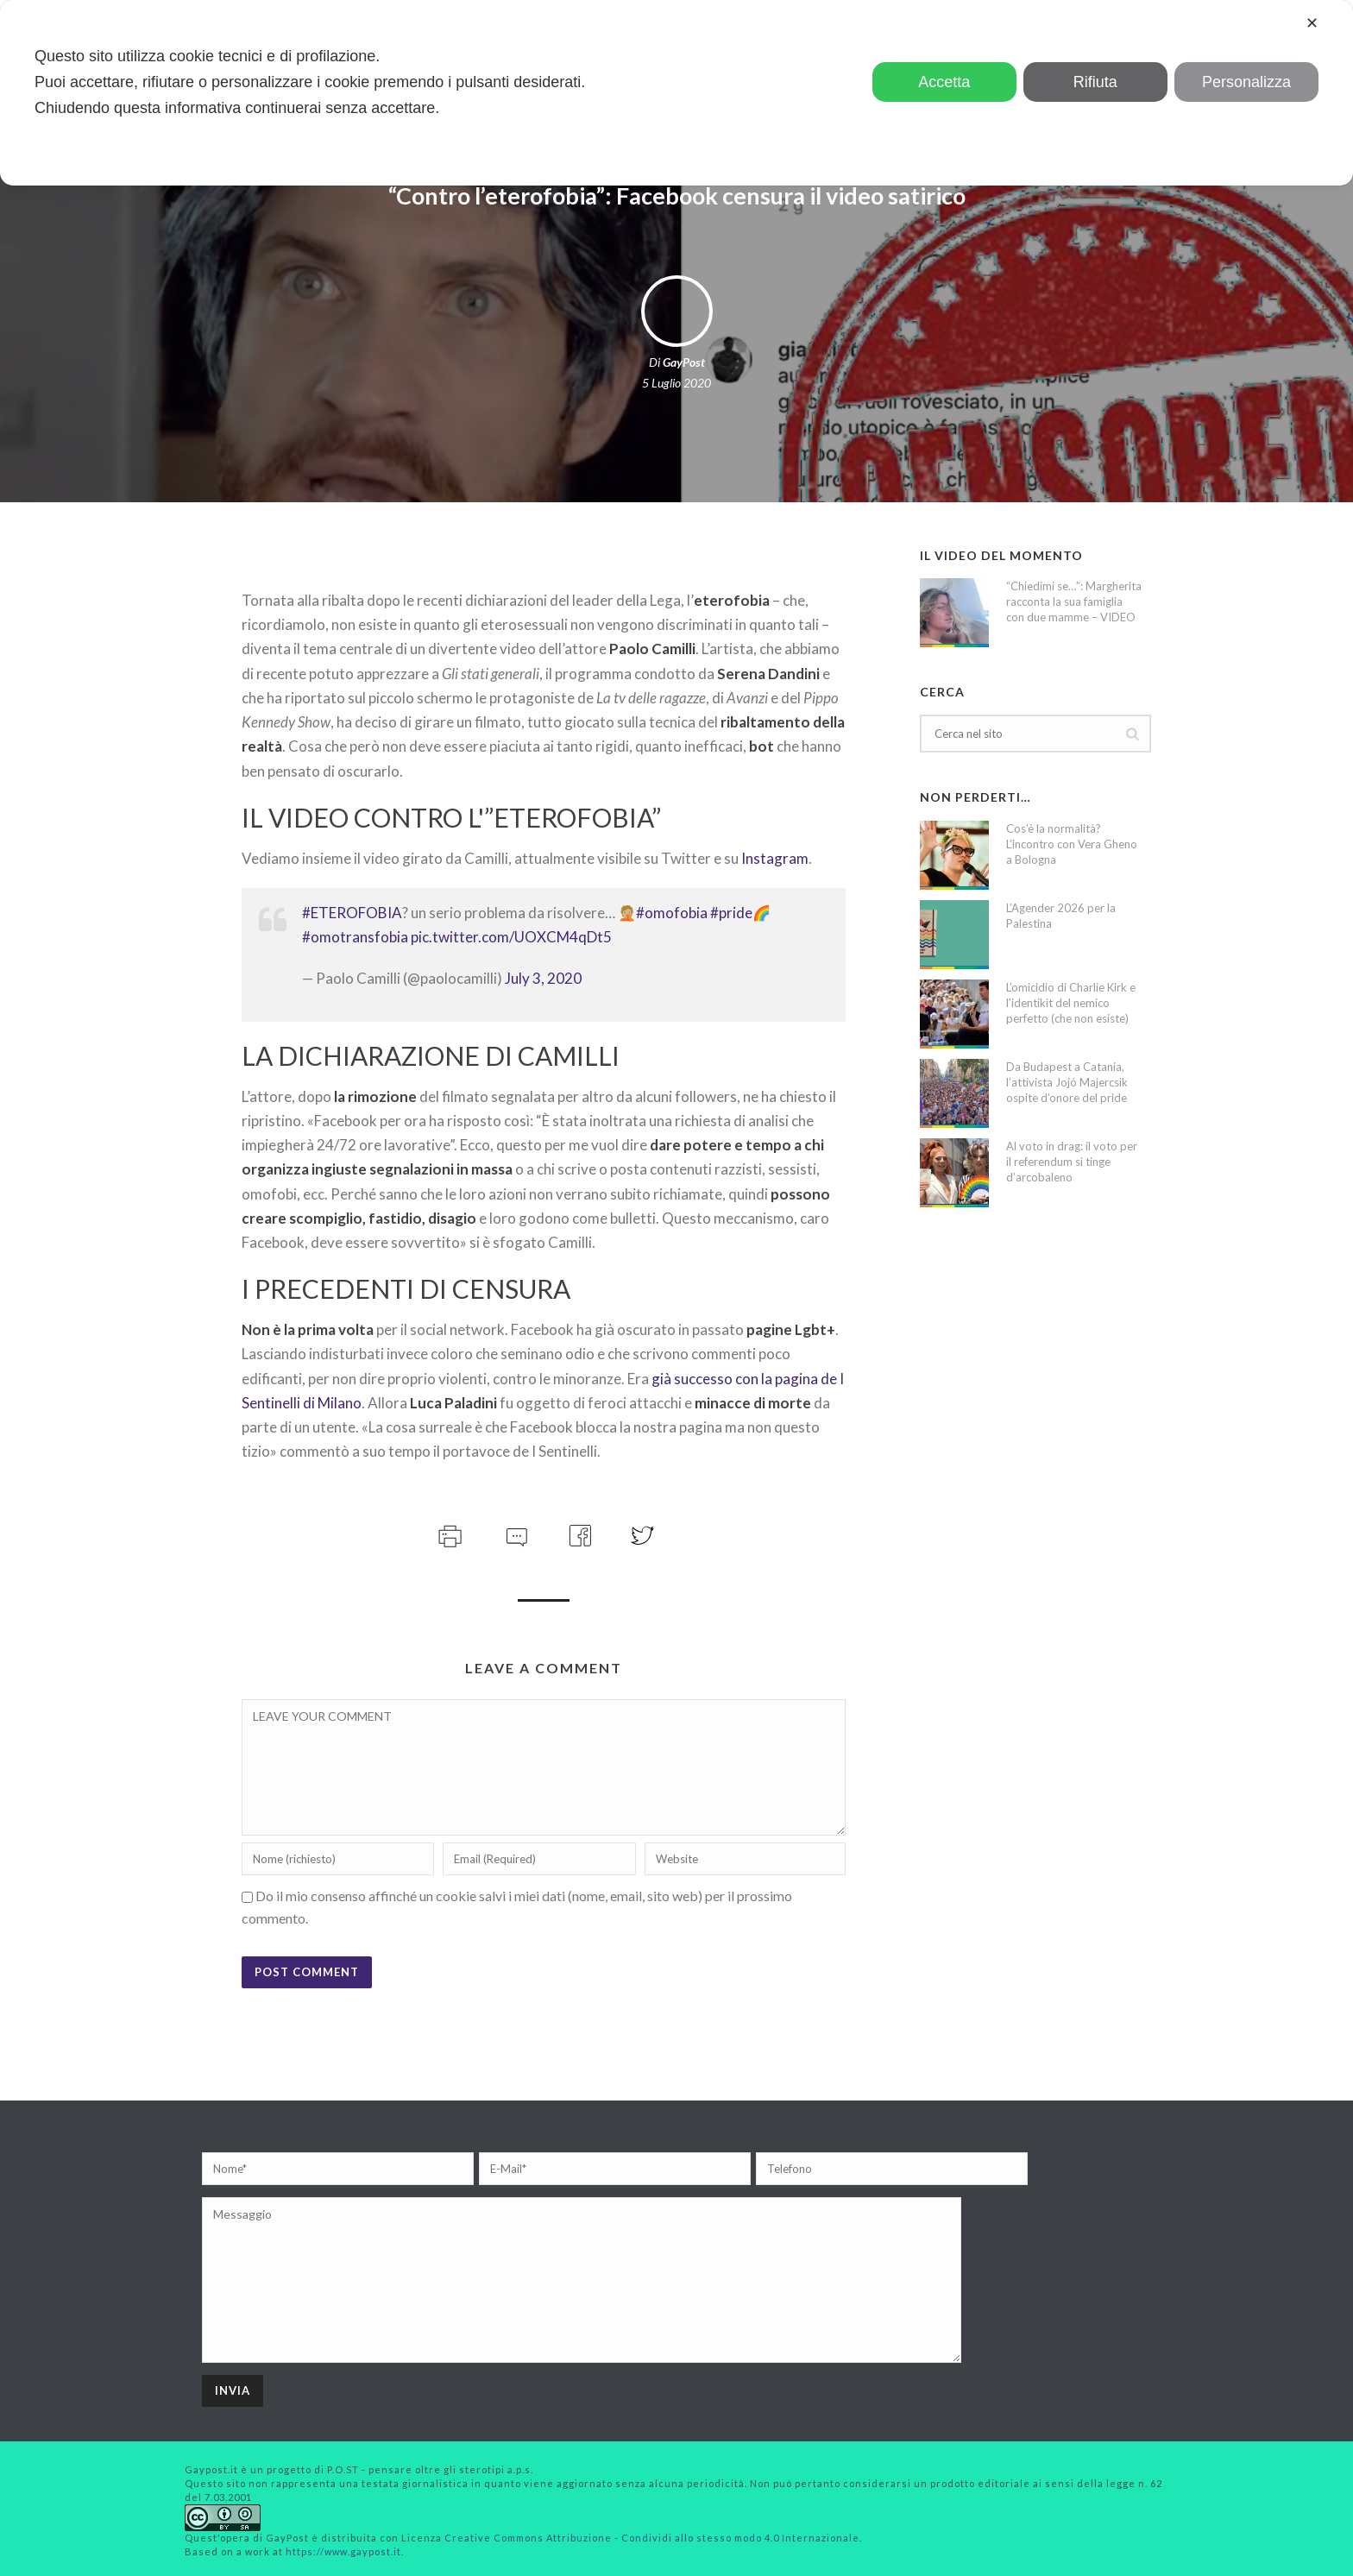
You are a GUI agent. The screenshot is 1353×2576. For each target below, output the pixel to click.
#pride (731, 913)
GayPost (684, 362)
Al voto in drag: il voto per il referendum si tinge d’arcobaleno (1071, 1161)
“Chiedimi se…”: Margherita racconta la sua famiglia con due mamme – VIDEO (1074, 601)
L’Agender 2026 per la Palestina (1061, 915)
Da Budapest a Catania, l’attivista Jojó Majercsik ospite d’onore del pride (1067, 1082)
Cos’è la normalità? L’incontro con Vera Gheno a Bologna (1071, 844)
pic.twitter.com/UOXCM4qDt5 (511, 937)
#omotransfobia (355, 937)
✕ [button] (1312, 23)
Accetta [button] (944, 82)
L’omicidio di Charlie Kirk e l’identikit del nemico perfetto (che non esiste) (1071, 1002)
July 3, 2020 (543, 978)
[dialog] (676, 93)
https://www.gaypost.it (343, 2551)
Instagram (775, 858)
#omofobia (672, 913)
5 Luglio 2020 (676, 382)
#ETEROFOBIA (352, 913)
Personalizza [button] (1246, 82)
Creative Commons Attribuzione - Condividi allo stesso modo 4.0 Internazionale (651, 2537)
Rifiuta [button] (1095, 82)
